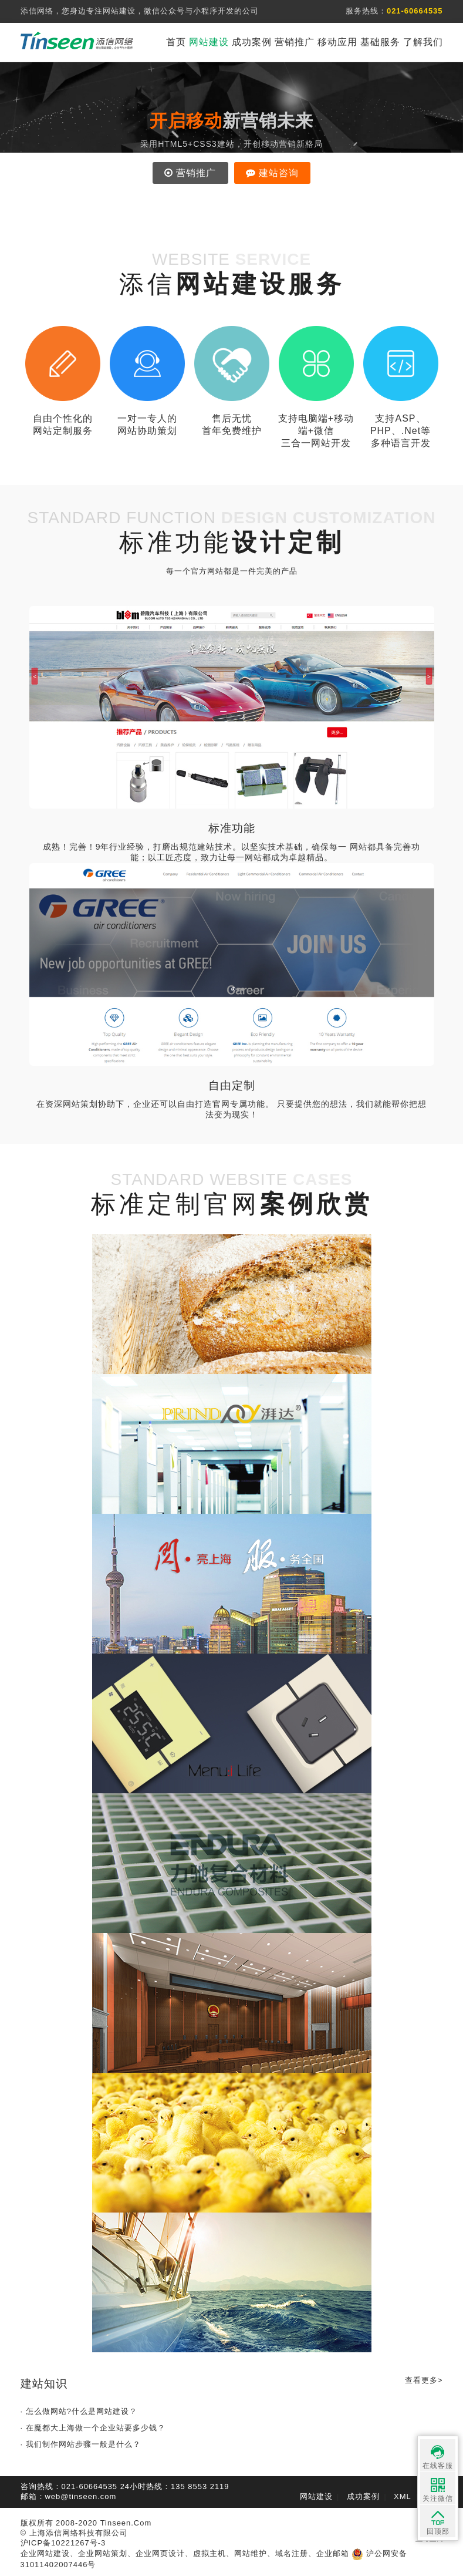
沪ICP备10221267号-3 (63, 2542)
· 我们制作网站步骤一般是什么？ (81, 2444)
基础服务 (380, 42)
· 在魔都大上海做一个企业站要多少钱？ (93, 2427)
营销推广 (295, 42)
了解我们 (423, 42)
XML (402, 2496)
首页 (176, 42)
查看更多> (424, 2380)
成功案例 (252, 42)
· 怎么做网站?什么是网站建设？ (79, 2411)
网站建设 (209, 42)
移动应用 (337, 42)
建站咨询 (272, 173)
